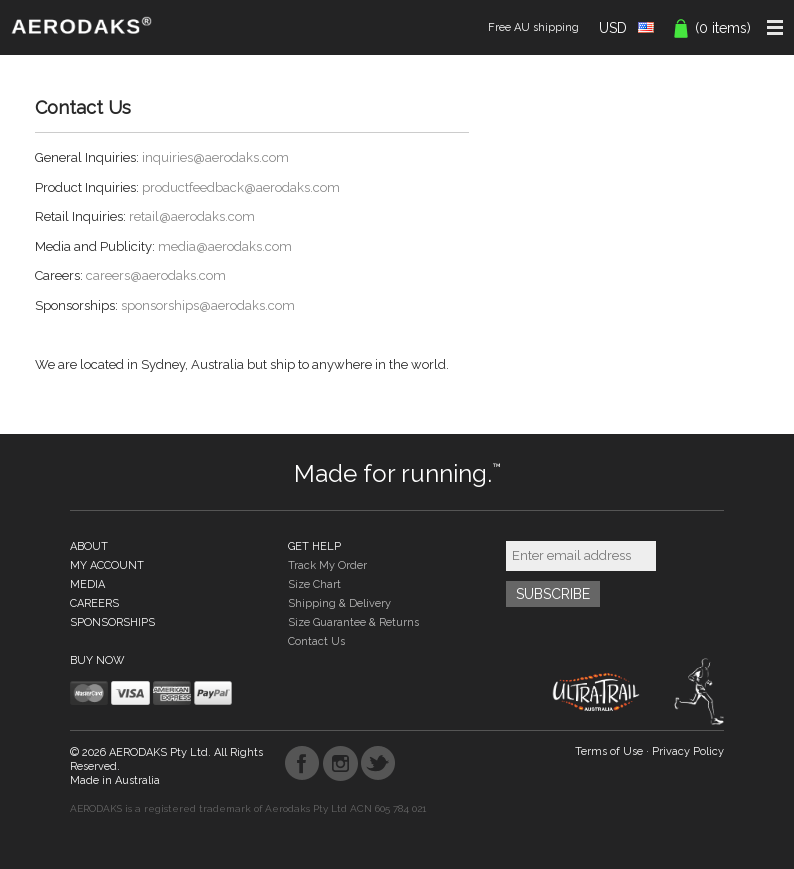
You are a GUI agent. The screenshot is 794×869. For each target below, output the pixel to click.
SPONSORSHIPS (112, 622)
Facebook (302, 763)
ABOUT (89, 546)
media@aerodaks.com (225, 246)
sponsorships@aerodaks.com (208, 305)
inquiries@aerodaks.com (215, 157)
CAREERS (94, 603)
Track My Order (327, 565)
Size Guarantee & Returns (353, 622)
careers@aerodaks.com (156, 275)
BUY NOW (97, 660)
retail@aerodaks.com (192, 216)
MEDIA (87, 584)
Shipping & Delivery (339, 603)
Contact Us (316, 641)
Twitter (378, 763)
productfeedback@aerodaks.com (241, 187)
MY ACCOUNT (107, 565)
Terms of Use (609, 751)
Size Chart (314, 584)
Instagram (340, 763)
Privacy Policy (688, 751)
